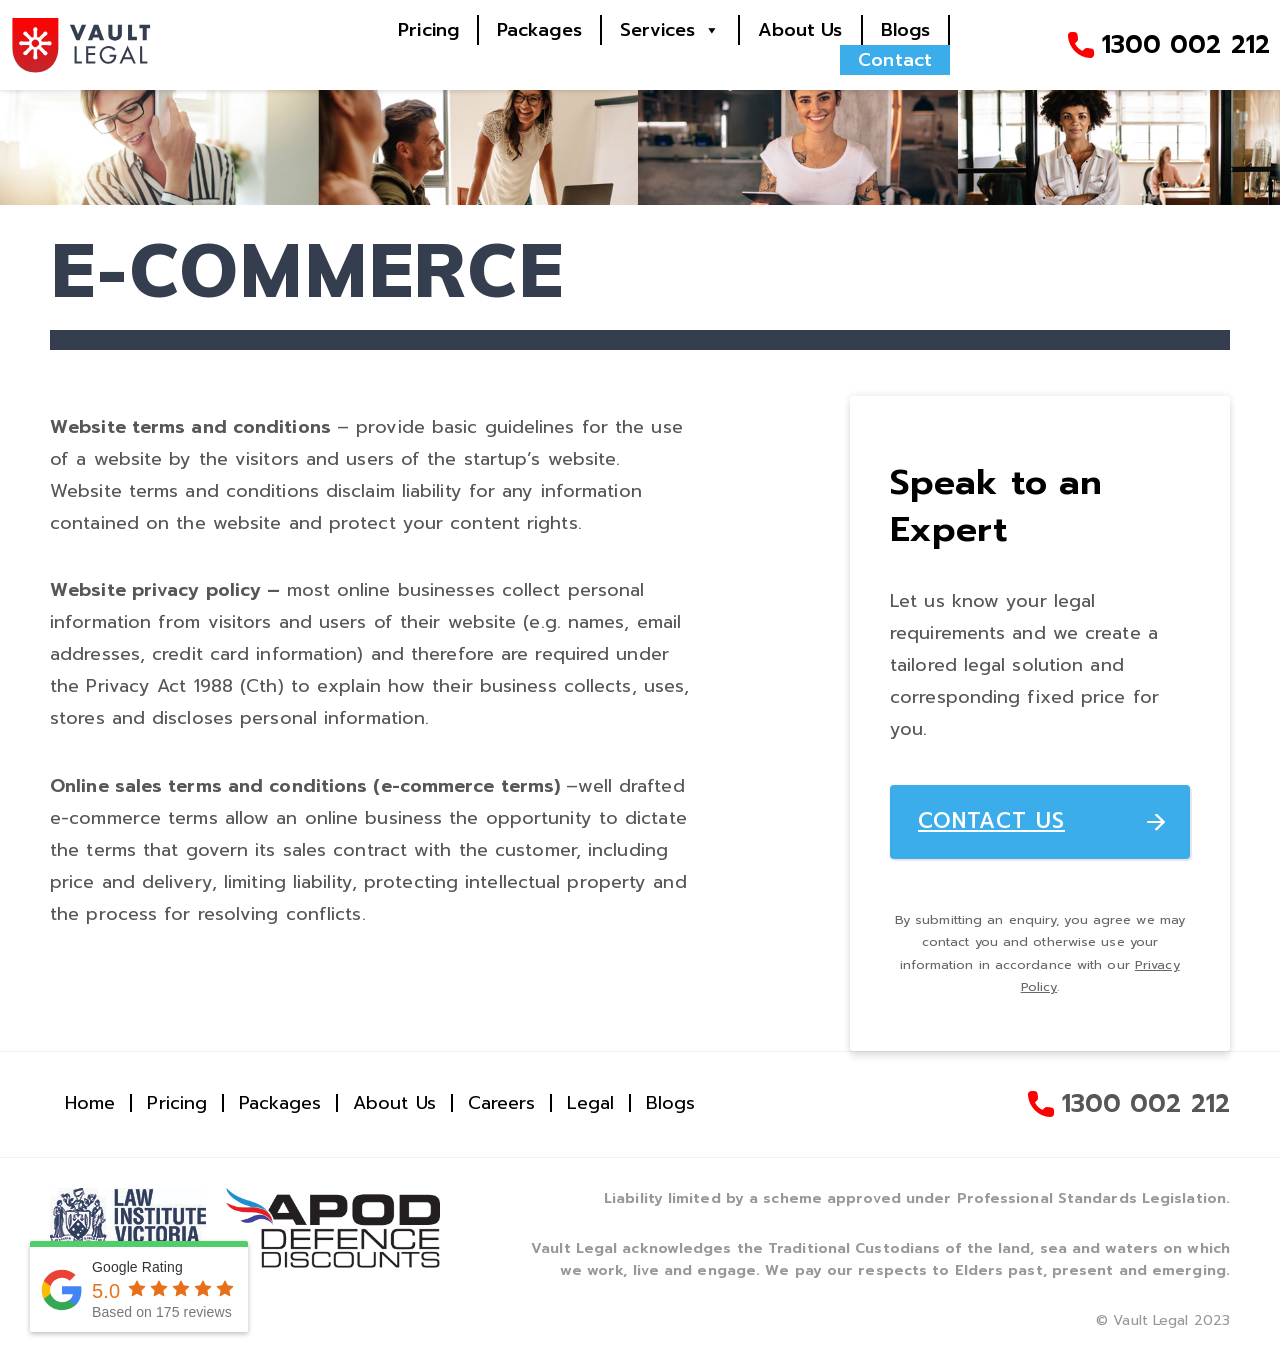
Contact (895, 60)
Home (90, 1103)
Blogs (906, 30)
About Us (800, 30)
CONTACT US (991, 821)
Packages (539, 30)
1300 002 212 (1186, 45)
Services (658, 30)
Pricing (428, 30)
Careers (502, 1103)
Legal (590, 1103)
